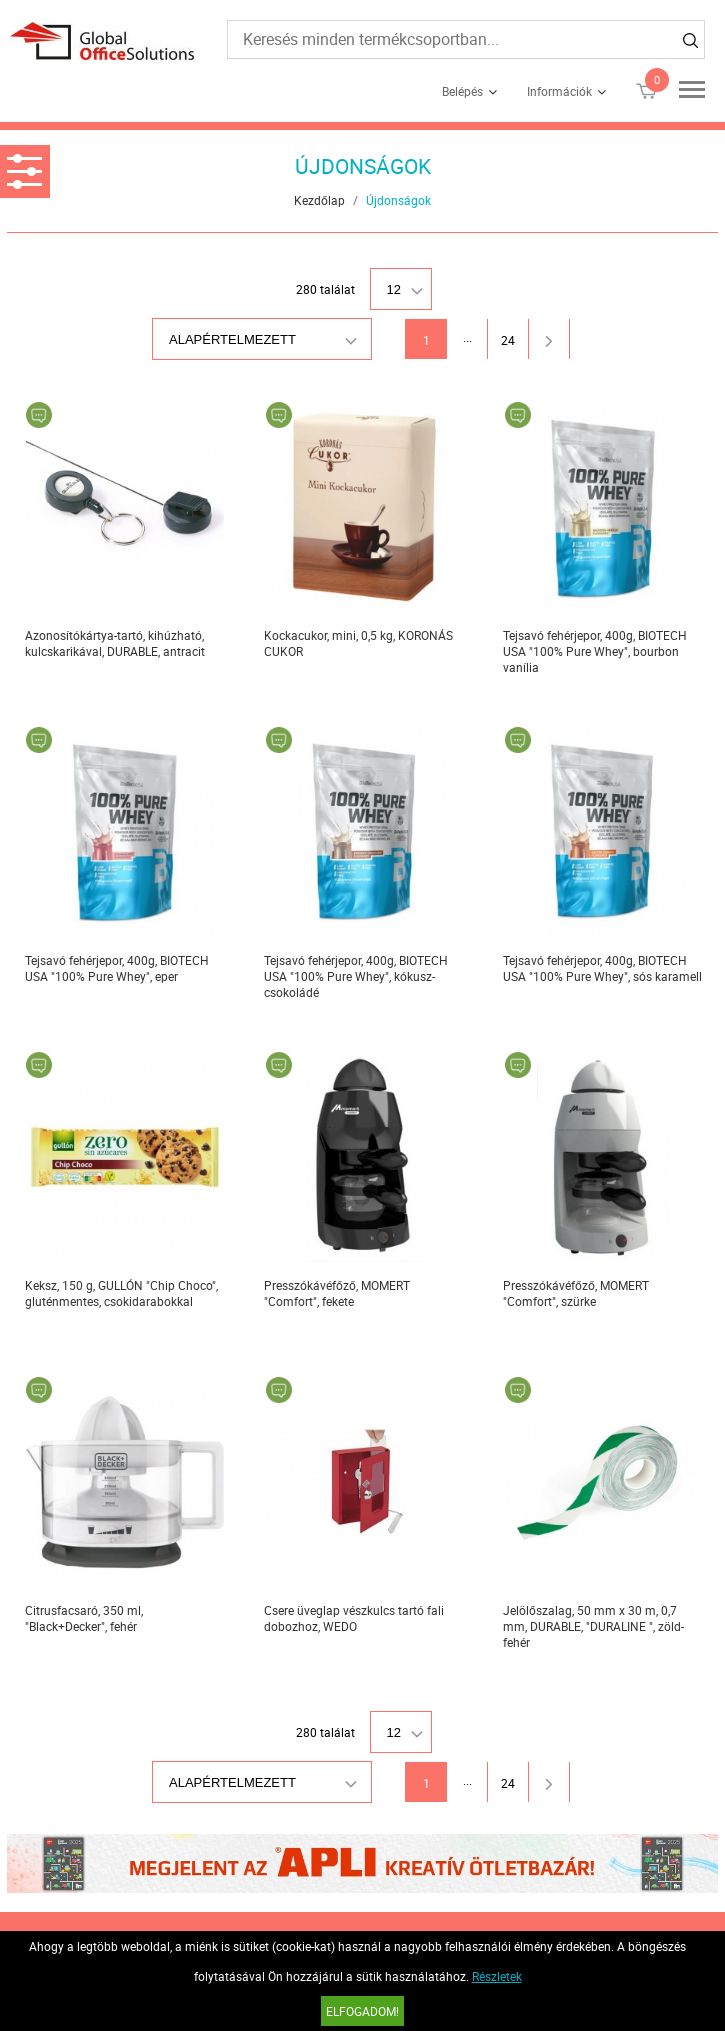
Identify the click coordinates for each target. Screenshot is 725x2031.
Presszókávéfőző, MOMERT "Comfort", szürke (576, 1293)
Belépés (462, 91)
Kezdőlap (319, 200)
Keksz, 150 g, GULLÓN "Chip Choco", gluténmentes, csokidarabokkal (121, 1293)
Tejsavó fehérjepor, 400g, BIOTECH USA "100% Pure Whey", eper (117, 968)
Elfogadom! (362, 2011)
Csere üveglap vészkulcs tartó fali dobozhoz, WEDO (354, 1618)
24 (508, 340)
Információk (559, 91)
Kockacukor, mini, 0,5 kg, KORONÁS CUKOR (358, 643)
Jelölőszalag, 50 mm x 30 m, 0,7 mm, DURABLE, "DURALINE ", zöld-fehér (593, 1626)
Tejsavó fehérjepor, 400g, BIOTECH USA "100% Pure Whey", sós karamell (602, 968)
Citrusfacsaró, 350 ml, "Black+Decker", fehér (84, 1618)
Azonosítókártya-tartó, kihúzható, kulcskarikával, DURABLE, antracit (115, 643)
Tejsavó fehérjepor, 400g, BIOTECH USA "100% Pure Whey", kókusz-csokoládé (356, 976)
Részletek (497, 1976)
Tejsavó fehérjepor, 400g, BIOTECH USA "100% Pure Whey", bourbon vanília (595, 651)
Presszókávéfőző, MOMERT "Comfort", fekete (337, 1293)
